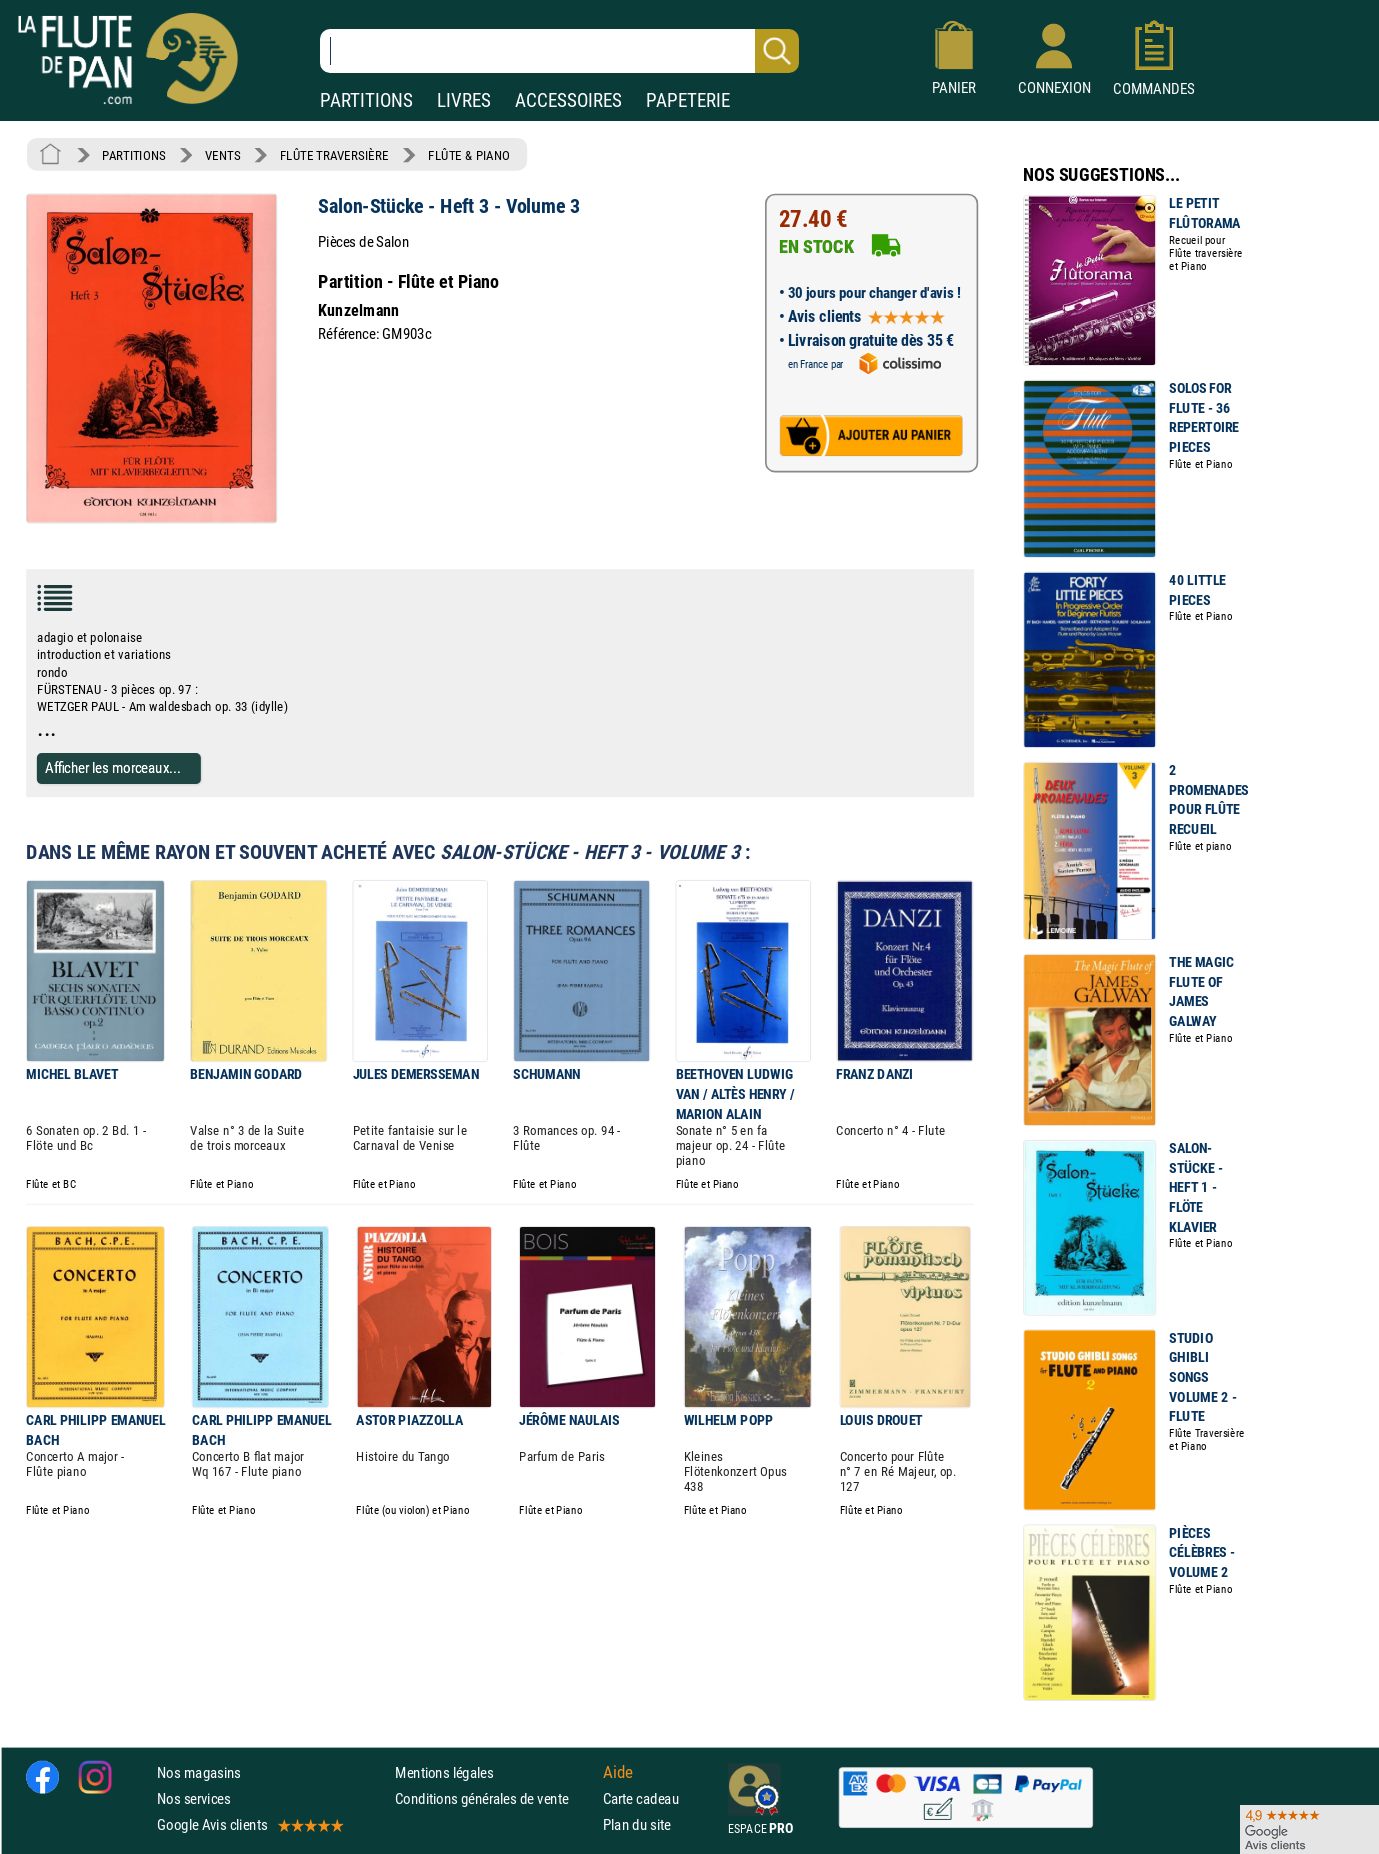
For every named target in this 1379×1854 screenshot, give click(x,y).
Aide (618, 1772)
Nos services (193, 1798)
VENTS (222, 155)
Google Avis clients (249, 1824)
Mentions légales (444, 1772)
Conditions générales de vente (494, 1798)
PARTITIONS (366, 100)
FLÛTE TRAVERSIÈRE (334, 155)
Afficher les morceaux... (113, 768)
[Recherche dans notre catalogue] (559, 51)
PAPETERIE (688, 100)
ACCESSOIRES (568, 100)
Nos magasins (199, 1772)
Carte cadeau (641, 1798)
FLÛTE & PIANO (469, 155)
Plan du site (637, 1824)
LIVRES (464, 100)
